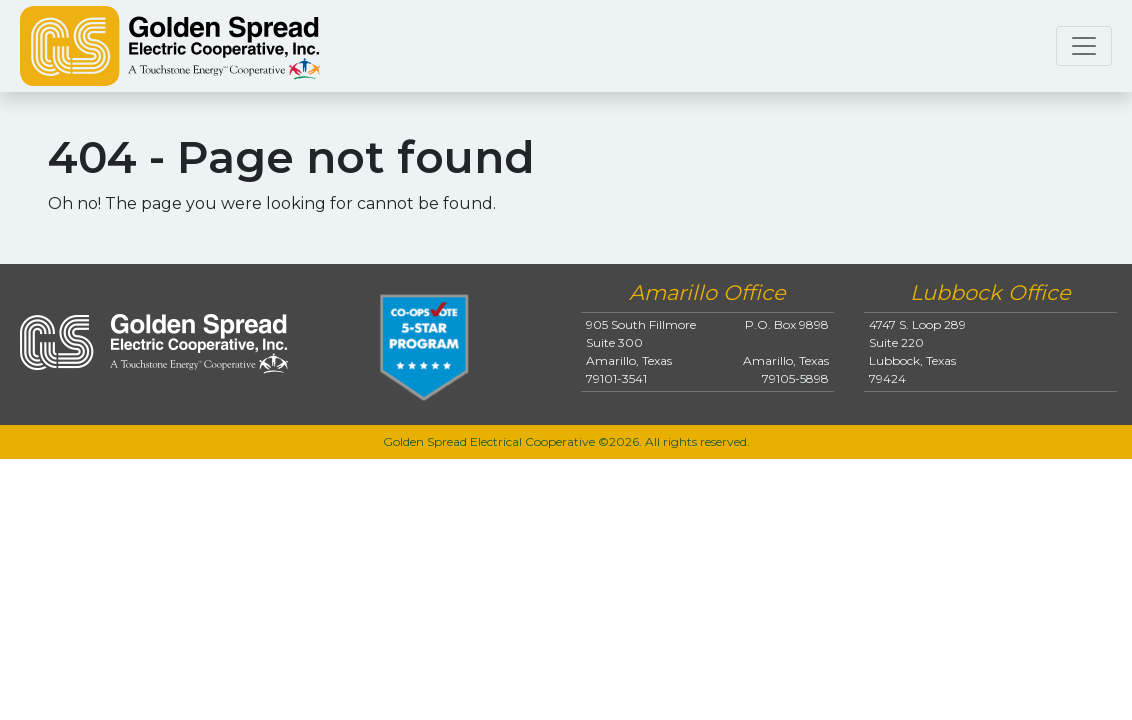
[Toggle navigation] (1084, 46)
